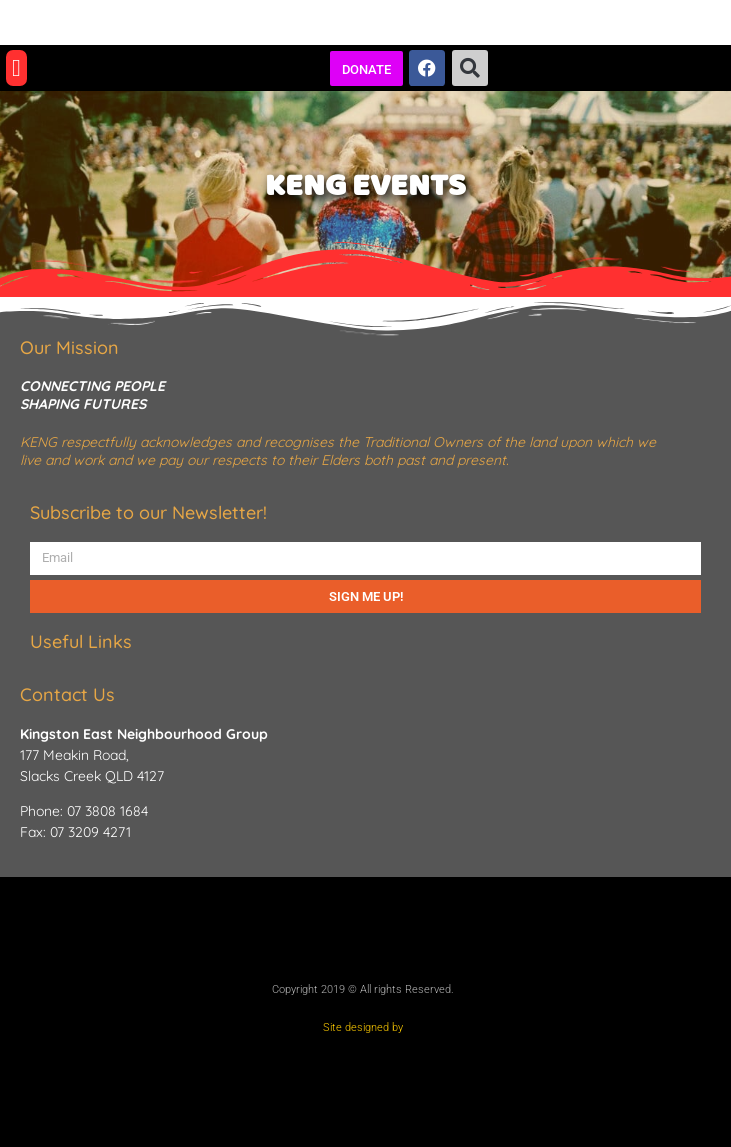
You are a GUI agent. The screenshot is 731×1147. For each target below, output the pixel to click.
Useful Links (81, 641)
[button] (16, 68)
